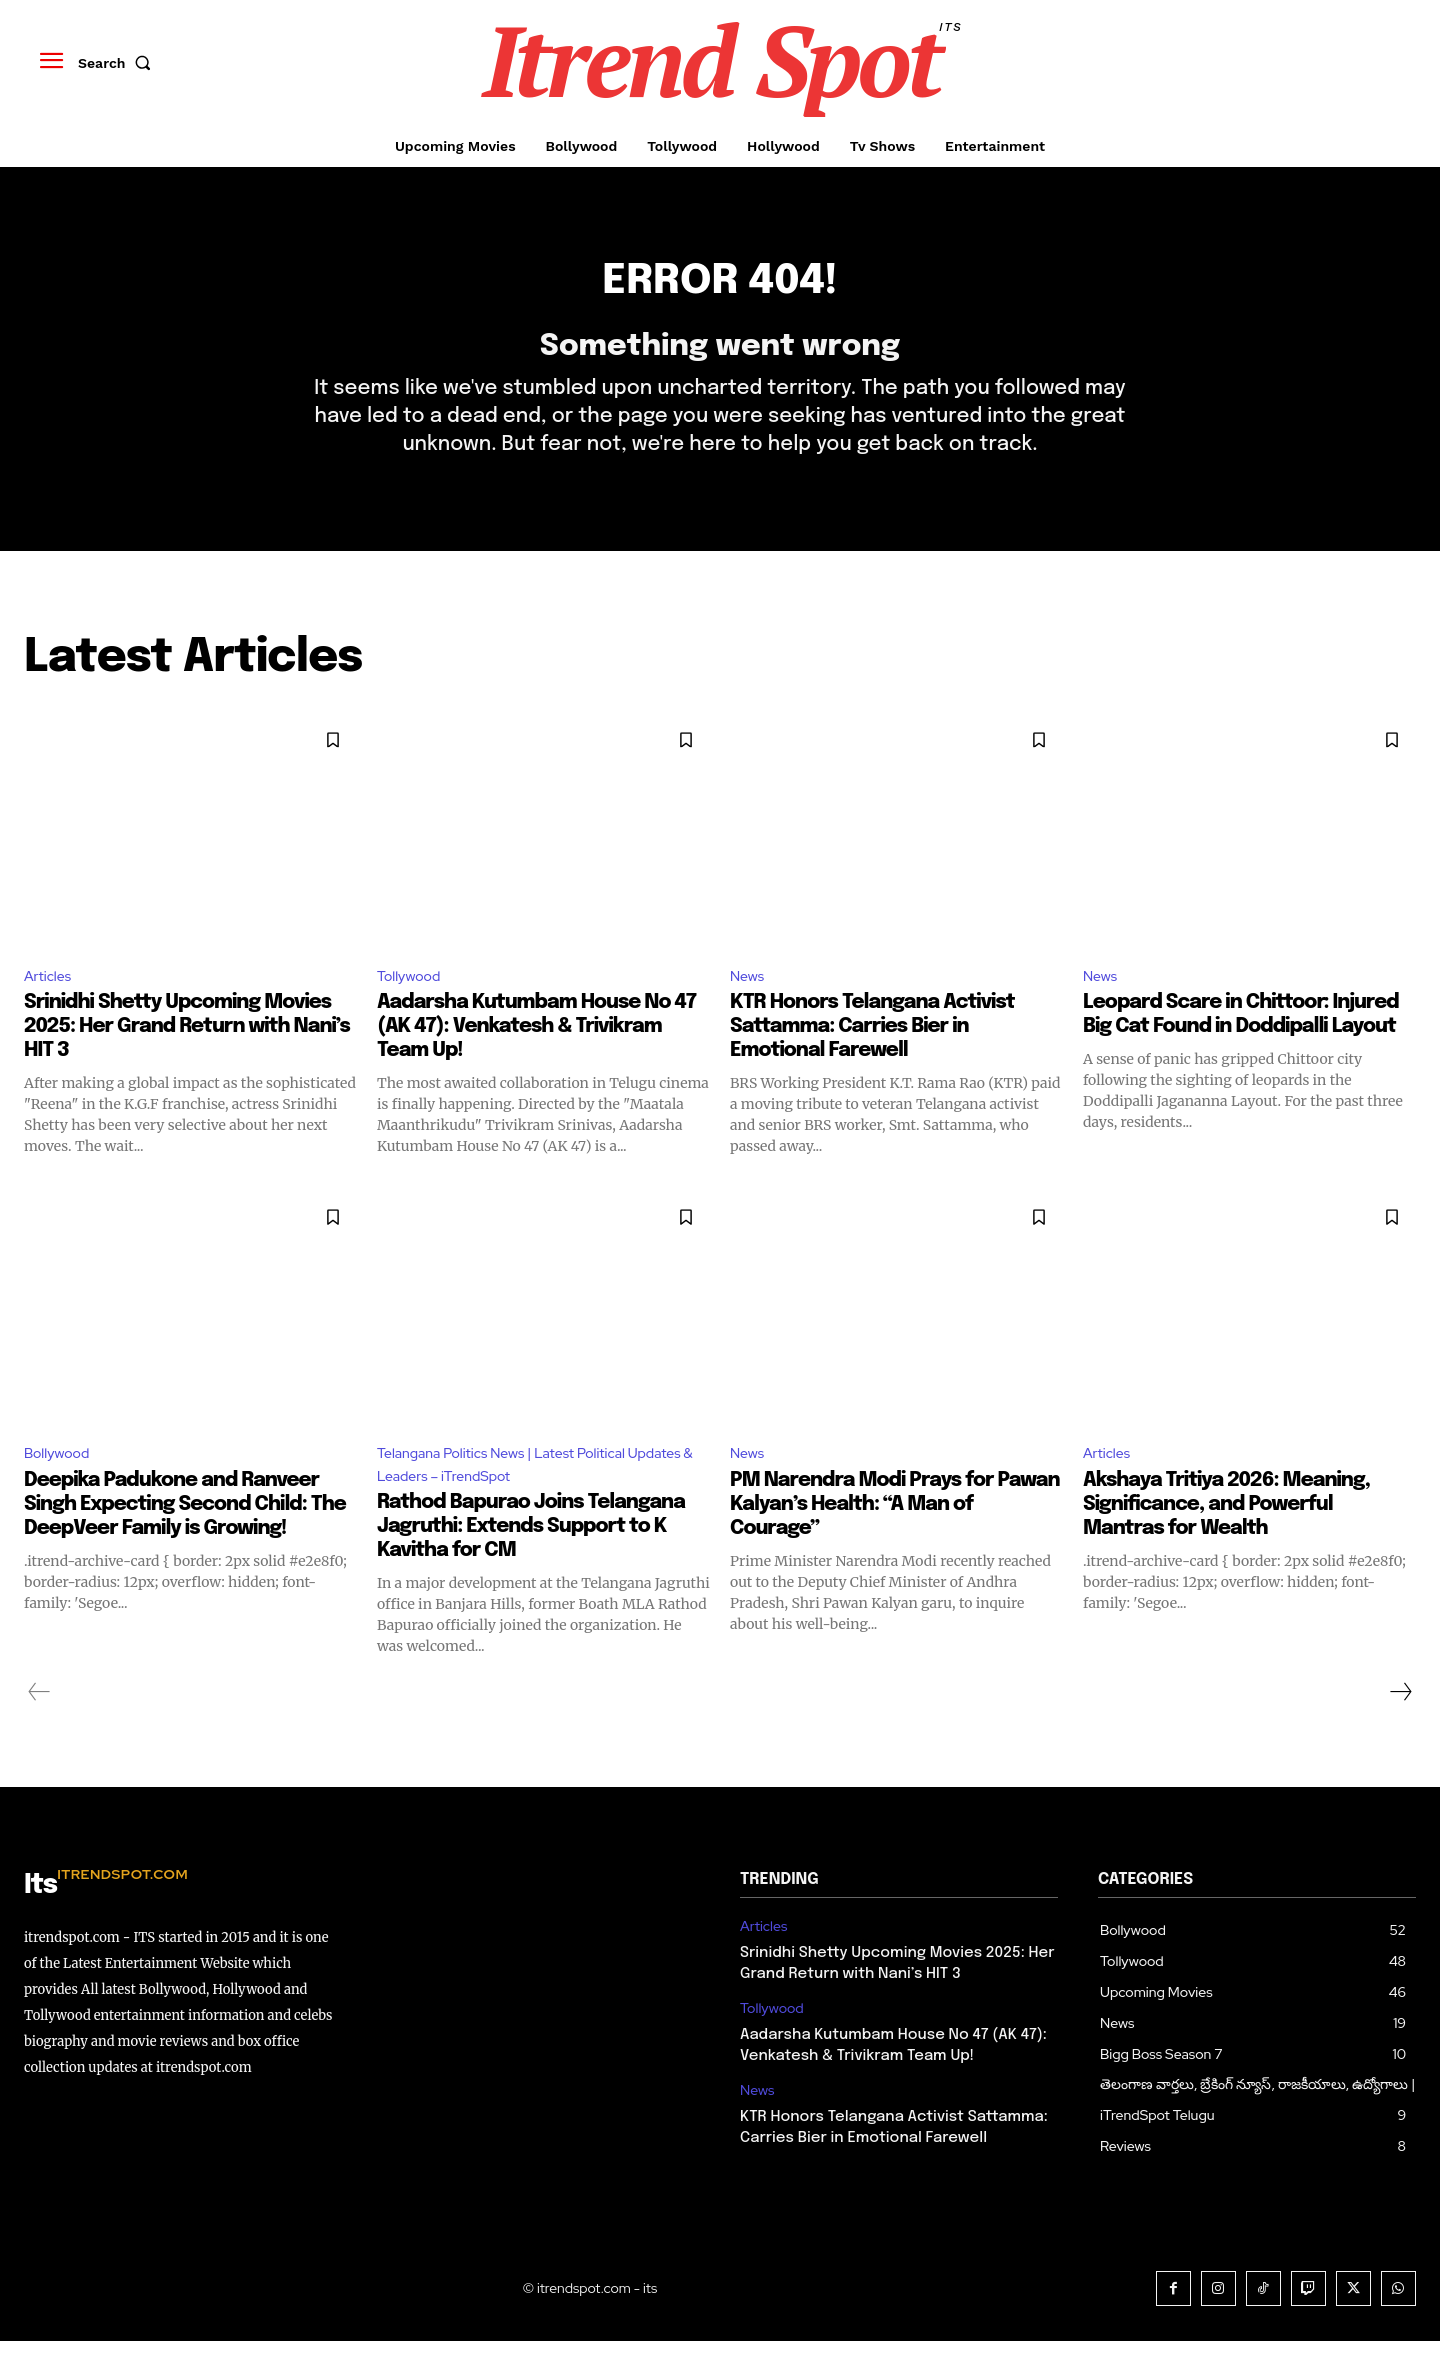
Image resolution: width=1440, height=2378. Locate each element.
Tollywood (413, 1004)
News (749, 1004)
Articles (51, 1004)
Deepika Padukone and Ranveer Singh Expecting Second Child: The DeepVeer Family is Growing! (185, 1537)
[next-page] (1400, 1729)
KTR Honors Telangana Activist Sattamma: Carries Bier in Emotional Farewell (872, 1057)
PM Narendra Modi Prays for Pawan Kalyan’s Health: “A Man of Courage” (895, 1537)
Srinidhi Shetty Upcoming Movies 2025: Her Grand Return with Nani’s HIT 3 (187, 1057)
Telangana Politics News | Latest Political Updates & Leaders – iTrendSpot (520, 1498)
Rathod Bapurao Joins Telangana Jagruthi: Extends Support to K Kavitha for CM (531, 1563)
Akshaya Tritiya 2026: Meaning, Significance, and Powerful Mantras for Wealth (1226, 1537)
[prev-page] (39, 1729)
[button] (119, 63)
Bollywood (61, 1485)
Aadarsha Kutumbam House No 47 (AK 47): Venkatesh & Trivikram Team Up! (536, 1057)
